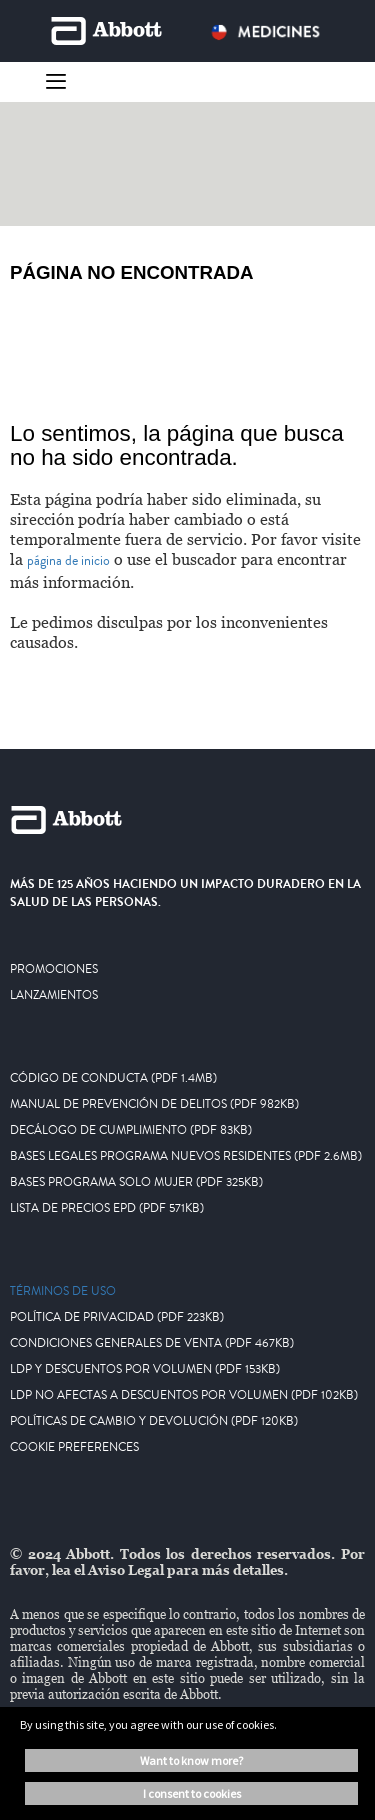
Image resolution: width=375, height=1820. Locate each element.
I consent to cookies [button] (192, 1793)
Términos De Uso (63, 1291)
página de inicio (68, 561)
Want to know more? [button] (191, 1760)
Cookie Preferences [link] (74, 1447)
